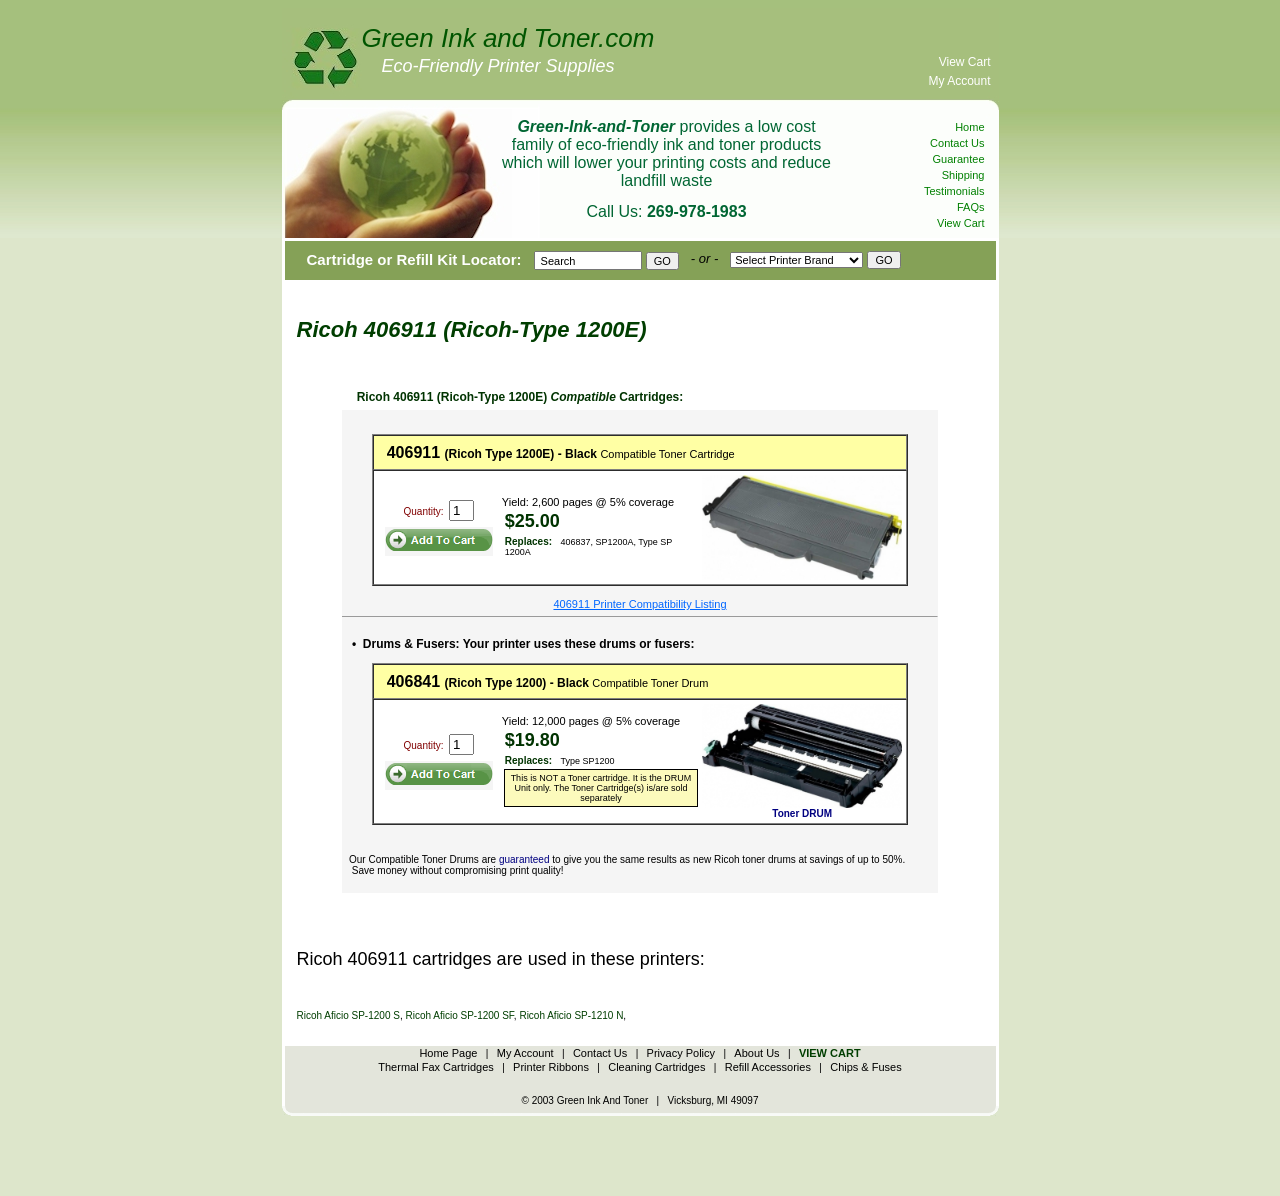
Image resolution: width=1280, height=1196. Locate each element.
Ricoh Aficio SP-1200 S (348, 1015)
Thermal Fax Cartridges (436, 1067)
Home (969, 127)
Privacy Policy (681, 1053)
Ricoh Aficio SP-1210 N (571, 1015)
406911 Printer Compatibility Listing (639, 604)
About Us (756, 1053)
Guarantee (959, 159)
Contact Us (957, 143)
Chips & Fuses (866, 1067)
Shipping (963, 175)
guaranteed (524, 859)
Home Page (448, 1053)
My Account (959, 81)
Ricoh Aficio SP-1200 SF (459, 1015)
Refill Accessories (768, 1067)
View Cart (965, 62)
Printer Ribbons (551, 1067)
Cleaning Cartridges (656, 1067)
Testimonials (954, 191)
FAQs (971, 207)
